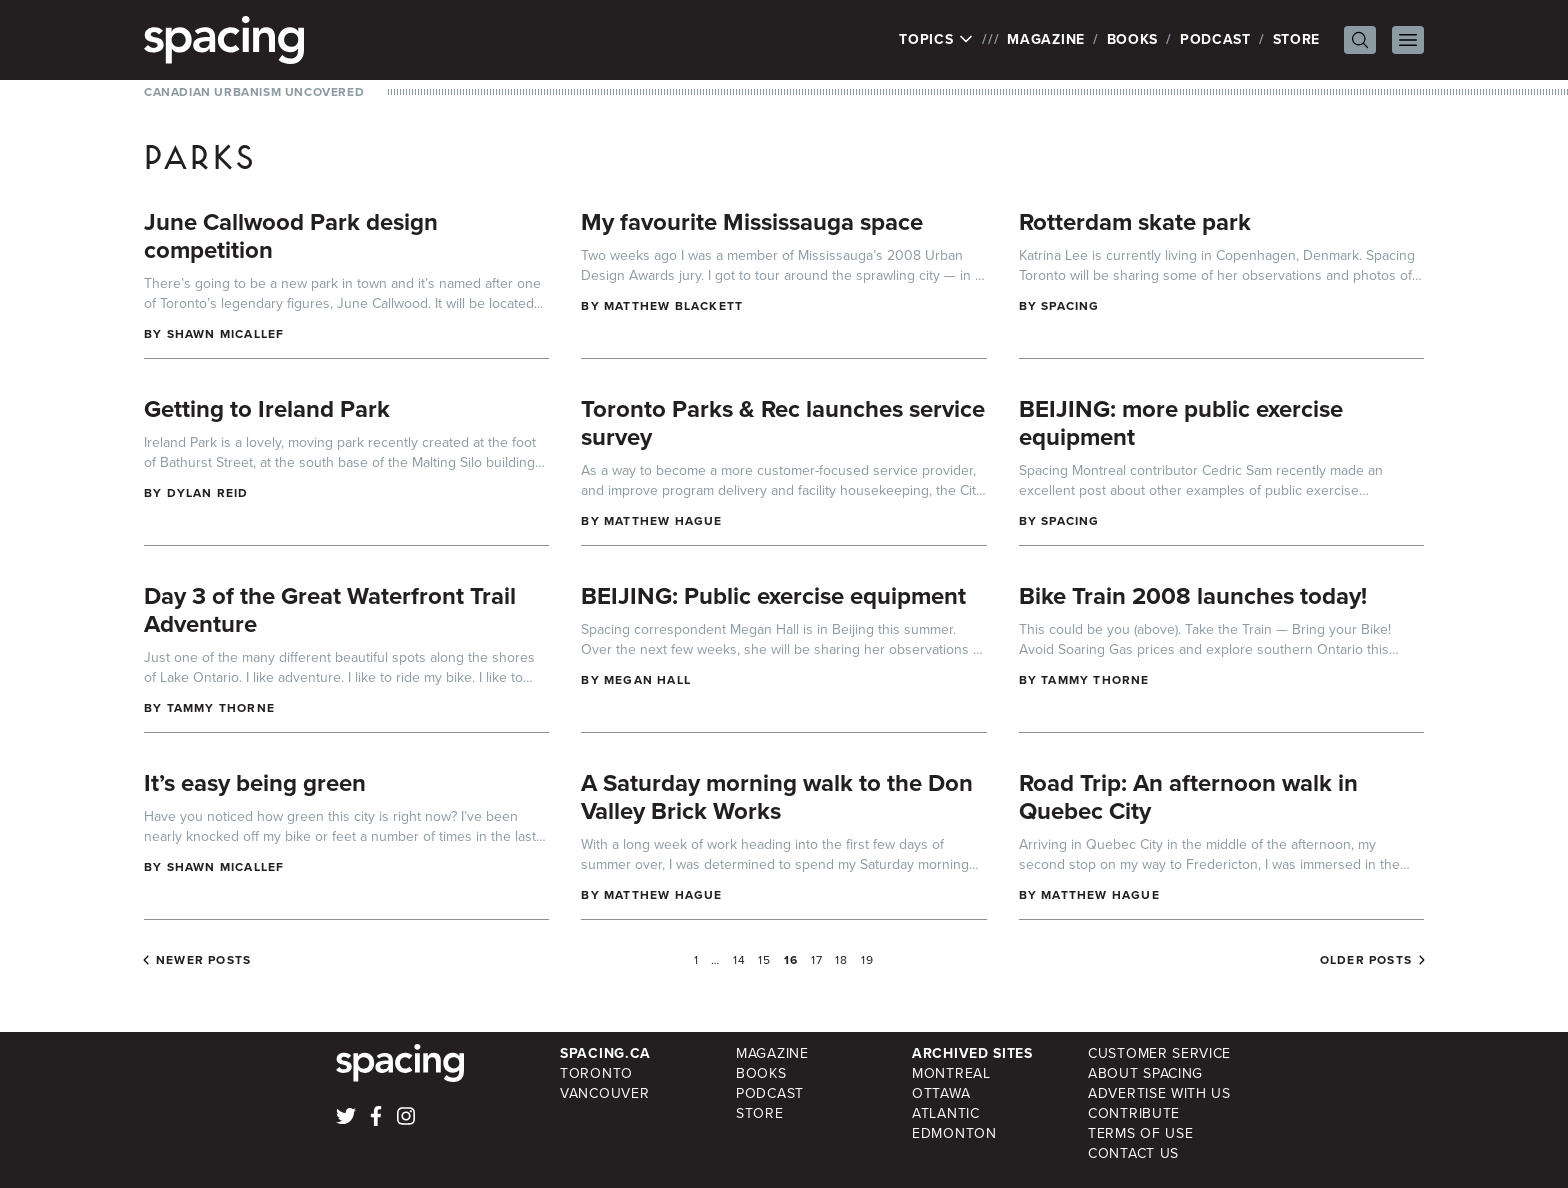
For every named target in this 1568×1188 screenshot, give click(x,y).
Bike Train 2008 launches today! (1193, 596)
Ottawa (941, 1093)
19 (867, 960)
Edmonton (954, 1133)
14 (739, 960)
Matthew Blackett (673, 306)
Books (1133, 39)
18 (841, 960)
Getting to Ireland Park (267, 409)
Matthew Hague (663, 521)
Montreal (951, 1073)
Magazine (1046, 39)
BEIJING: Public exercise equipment (773, 596)
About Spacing (1145, 1073)
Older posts (1366, 960)
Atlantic (946, 1113)
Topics (936, 40)
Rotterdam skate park (1135, 222)
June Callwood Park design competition (291, 236)
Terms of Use (1140, 1133)
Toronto (596, 1073)
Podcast (1215, 39)
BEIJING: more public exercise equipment (1181, 423)
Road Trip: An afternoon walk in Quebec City (1188, 797)
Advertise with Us (1159, 1093)
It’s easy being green (255, 783)
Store (1297, 39)
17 (817, 960)
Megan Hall (647, 680)
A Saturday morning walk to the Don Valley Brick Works (777, 797)
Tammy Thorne (221, 708)
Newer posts (203, 960)
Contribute (1134, 1113)
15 (764, 960)
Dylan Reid (208, 493)
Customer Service (1159, 1053)
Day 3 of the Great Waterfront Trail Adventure (330, 610)
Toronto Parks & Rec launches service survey (783, 423)
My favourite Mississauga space (752, 222)
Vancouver (604, 1093)
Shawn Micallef (226, 334)
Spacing (1070, 306)
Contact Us (1133, 1153)
